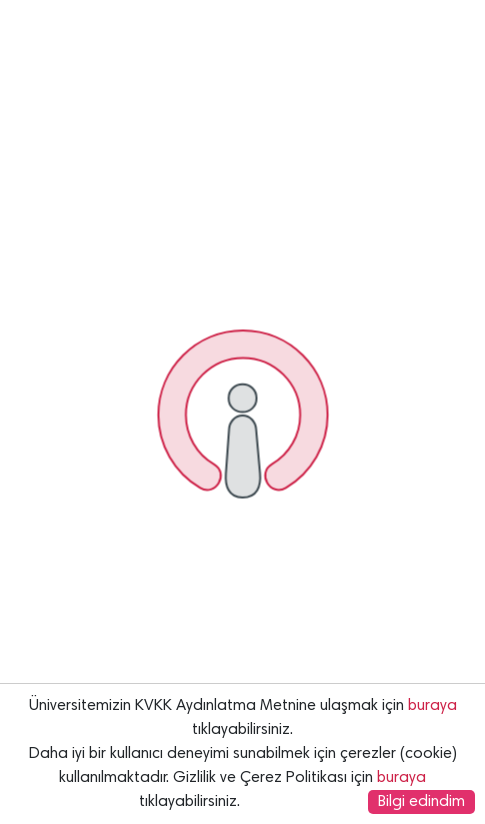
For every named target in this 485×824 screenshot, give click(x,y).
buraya (432, 706)
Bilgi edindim (421, 802)
